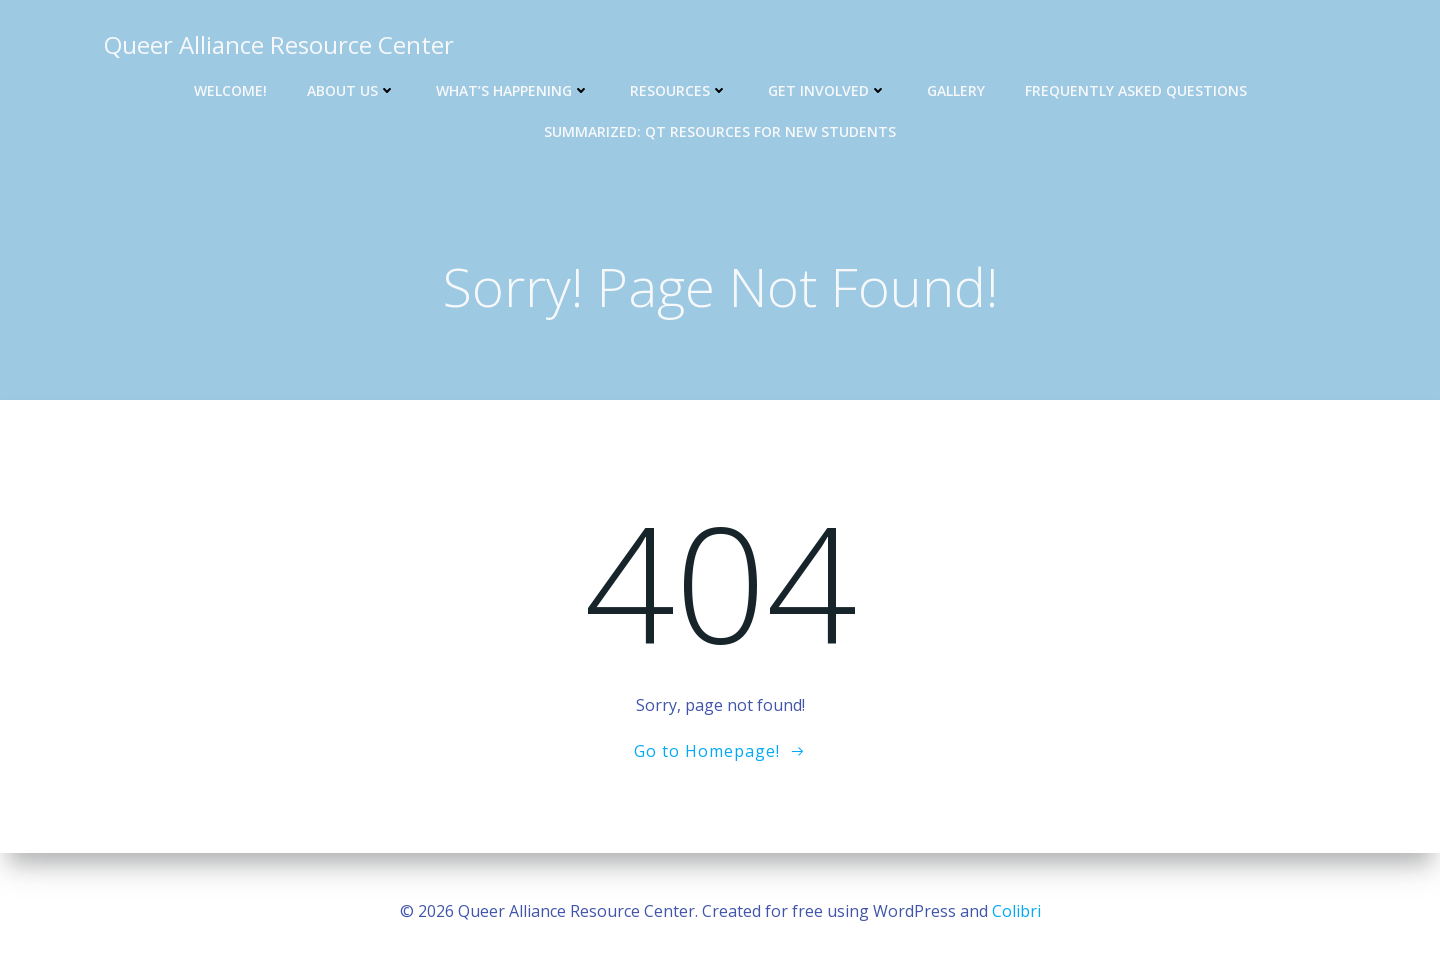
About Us (351, 90)
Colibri (1016, 911)
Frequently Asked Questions (1136, 90)
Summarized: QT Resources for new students (720, 131)
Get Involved (827, 90)
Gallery (956, 90)
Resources (679, 90)
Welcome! (230, 90)
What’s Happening (513, 90)
